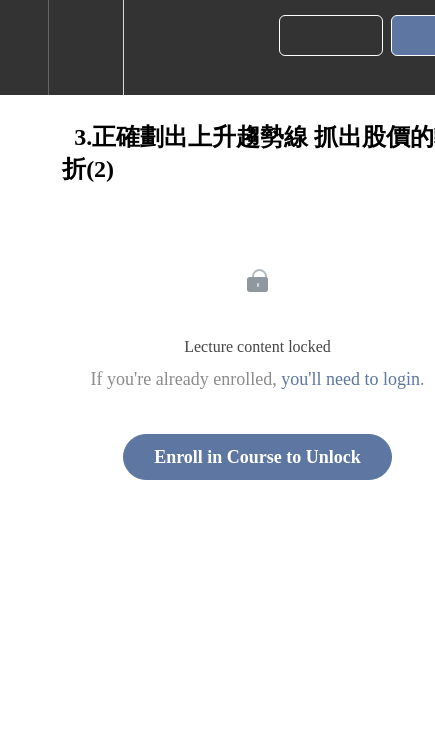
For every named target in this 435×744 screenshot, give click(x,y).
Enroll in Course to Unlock (257, 457)
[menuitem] (85, 47)
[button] (24, 47)
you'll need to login (350, 379)
